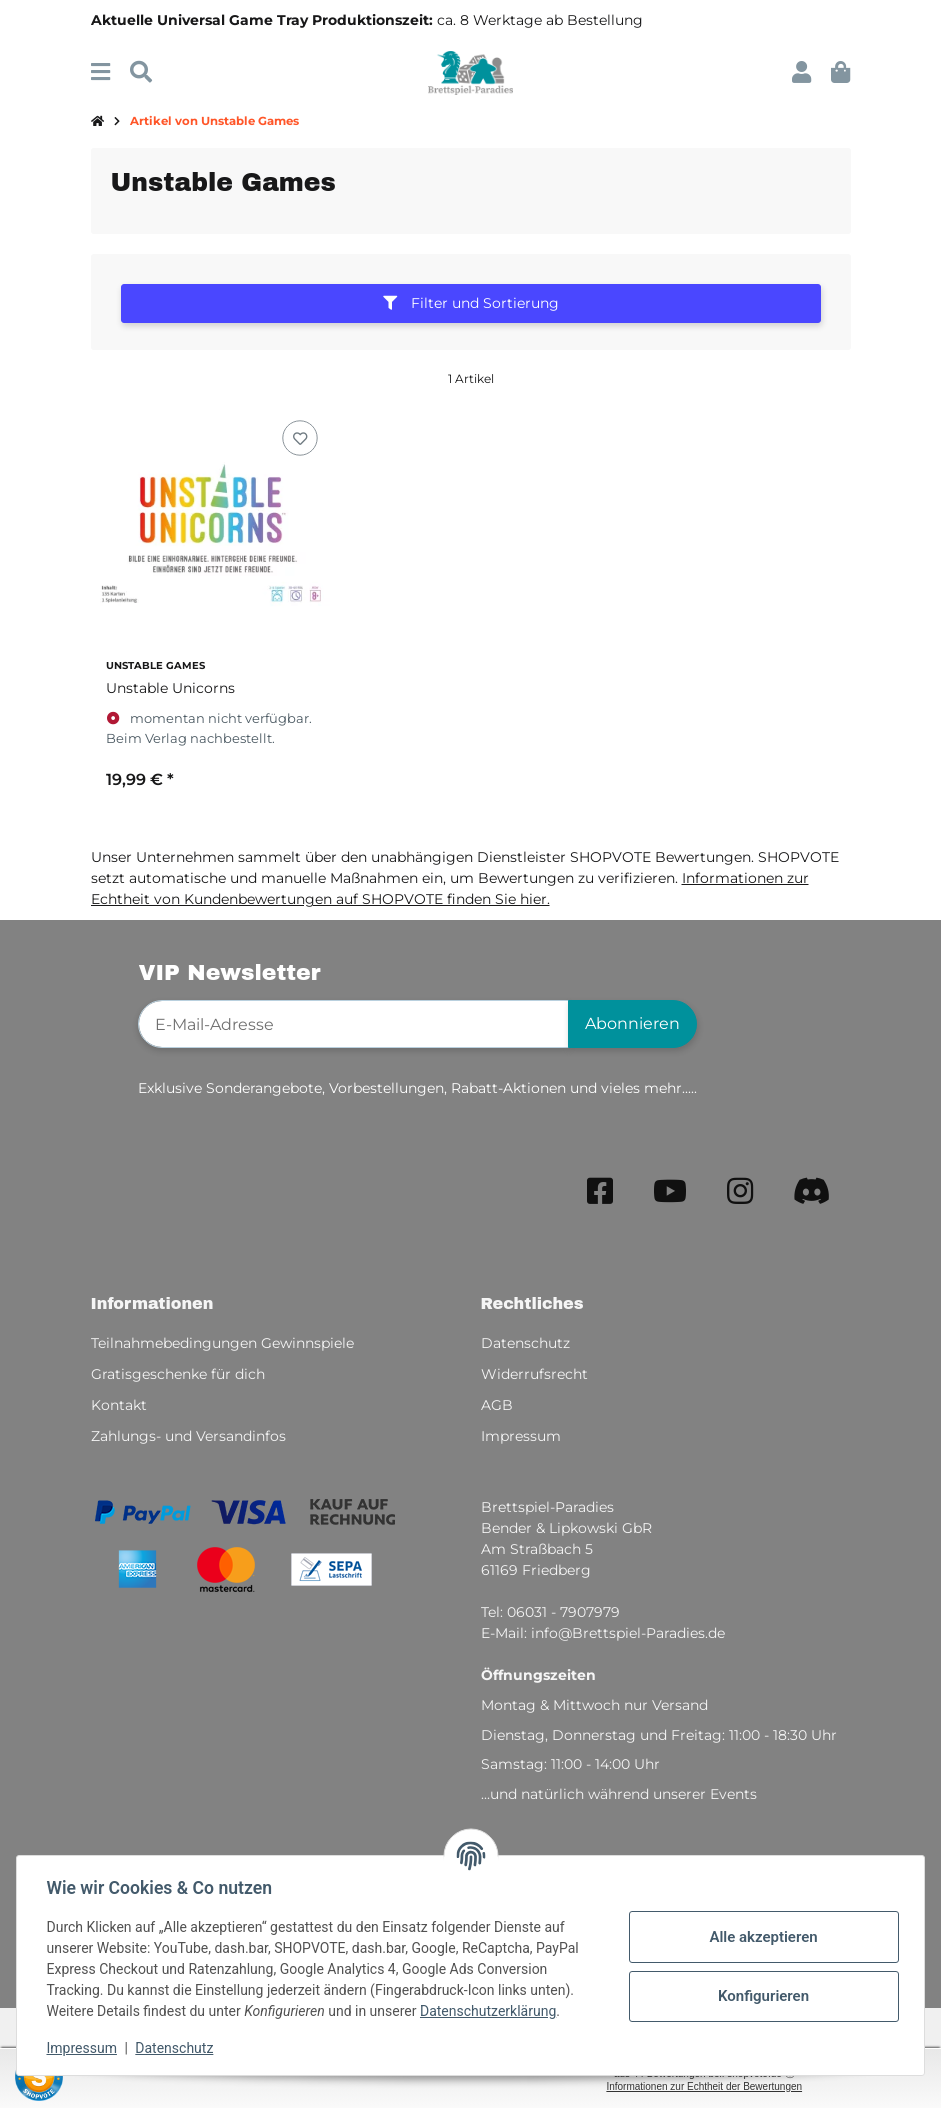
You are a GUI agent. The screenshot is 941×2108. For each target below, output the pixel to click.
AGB (497, 1405)
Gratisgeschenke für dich (178, 1374)
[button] (801, 72)
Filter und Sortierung (471, 303)
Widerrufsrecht (534, 1374)
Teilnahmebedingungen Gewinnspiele (222, 1343)
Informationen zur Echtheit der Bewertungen (704, 2086)
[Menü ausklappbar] (100, 72)
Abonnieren (632, 1023)
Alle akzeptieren (761, 1937)
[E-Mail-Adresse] (353, 1024)
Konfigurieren (760, 1996)
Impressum (84, 2048)
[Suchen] (141, 72)
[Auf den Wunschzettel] (300, 438)
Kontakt (119, 1405)
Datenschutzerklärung (490, 2011)
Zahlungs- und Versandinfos (188, 1436)
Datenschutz (177, 2048)
